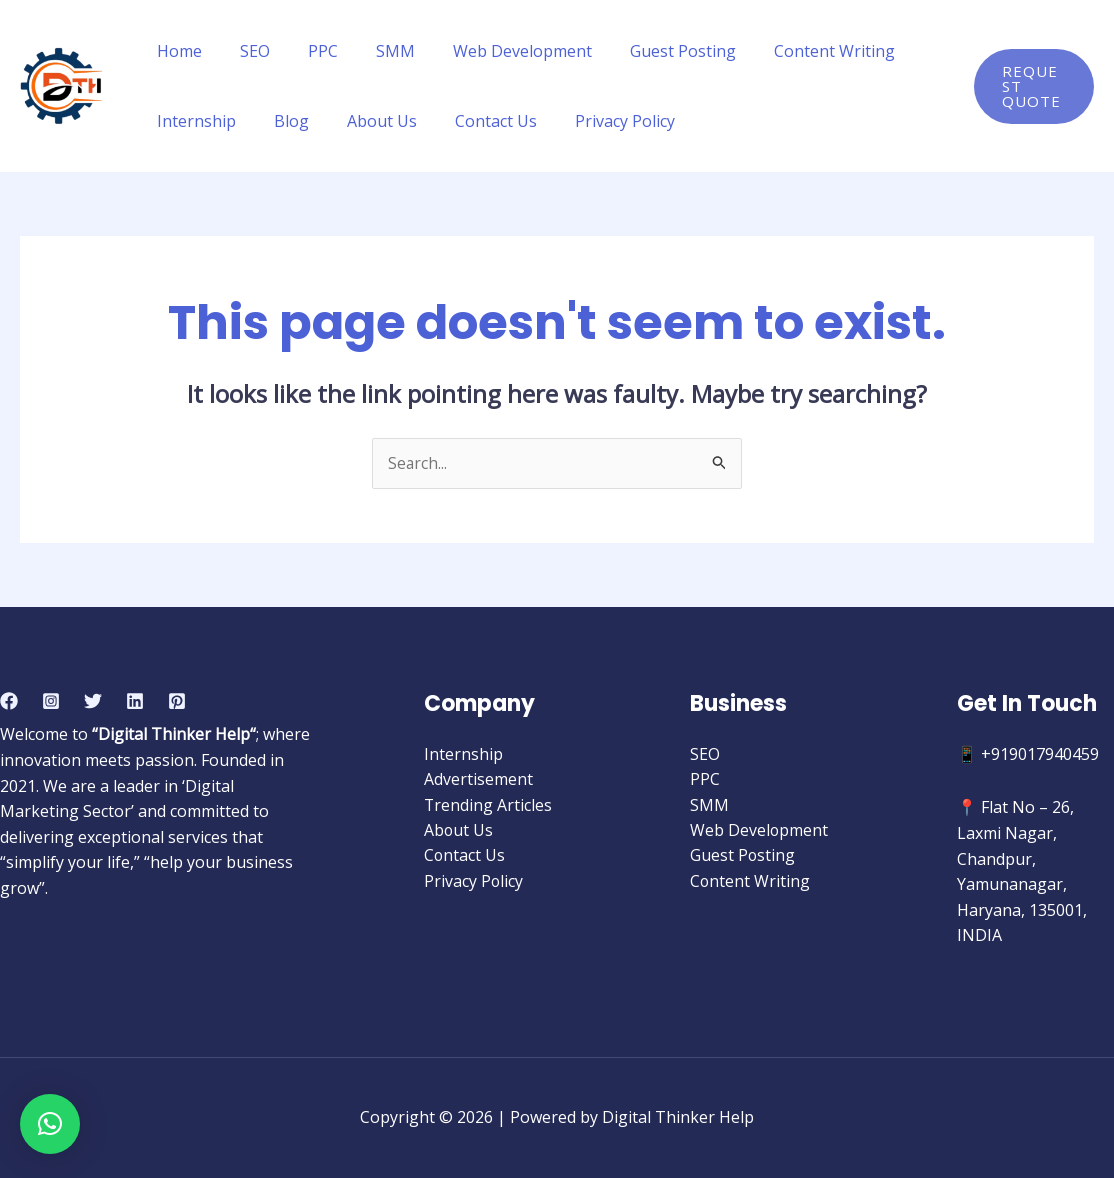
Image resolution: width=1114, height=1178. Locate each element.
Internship (193, 121)
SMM (374, 51)
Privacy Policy (598, 121)
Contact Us (475, 121)
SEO (246, 51)
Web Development (495, 51)
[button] (50, 1124)
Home (176, 51)
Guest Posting (650, 51)
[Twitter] (93, 701)
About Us (367, 121)
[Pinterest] (177, 701)
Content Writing (795, 51)
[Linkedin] (135, 701)
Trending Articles (488, 805)
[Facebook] (9, 701)
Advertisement (478, 780)
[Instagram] (51, 701)
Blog (282, 121)
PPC (308, 51)
